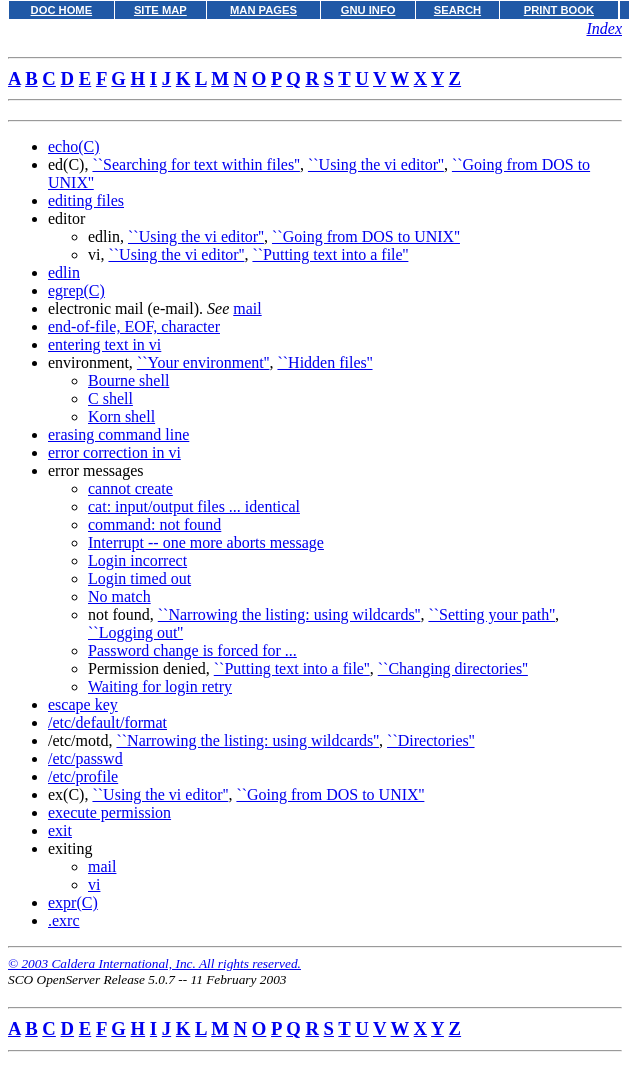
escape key (83, 704)
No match (119, 596)
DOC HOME (62, 10)
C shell (110, 398)
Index (604, 28)
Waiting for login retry (160, 686)
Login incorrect (137, 560)
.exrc (64, 920)
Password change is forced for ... (192, 650)
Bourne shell (128, 380)
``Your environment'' (203, 362)
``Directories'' (431, 740)
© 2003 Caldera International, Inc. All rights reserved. (154, 963)
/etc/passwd (85, 758)
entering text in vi (104, 344)
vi (94, 884)
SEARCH (457, 10)
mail (247, 308)
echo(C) (74, 146)
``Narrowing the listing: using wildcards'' (289, 614)
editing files (86, 200)
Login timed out (139, 578)
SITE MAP (160, 10)
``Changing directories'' (453, 668)
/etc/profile (83, 776)
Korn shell (121, 416)
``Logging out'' (135, 632)
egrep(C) (76, 290)
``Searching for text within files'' (195, 164)
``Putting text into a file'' (330, 254)
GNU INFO (368, 10)
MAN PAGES (263, 10)
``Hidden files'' (324, 362)
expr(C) (73, 902)
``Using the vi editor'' (376, 164)
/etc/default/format (107, 722)
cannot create (130, 488)
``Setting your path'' (491, 614)
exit (60, 830)
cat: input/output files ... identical (194, 506)
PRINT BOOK (559, 10)
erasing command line (118, 434)
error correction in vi (114, 452)
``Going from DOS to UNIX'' (366, 236)
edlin (64, 272)
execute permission (109, 812)
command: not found (154, 524)
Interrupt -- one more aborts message (206, 542)
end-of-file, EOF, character (134, 326)
